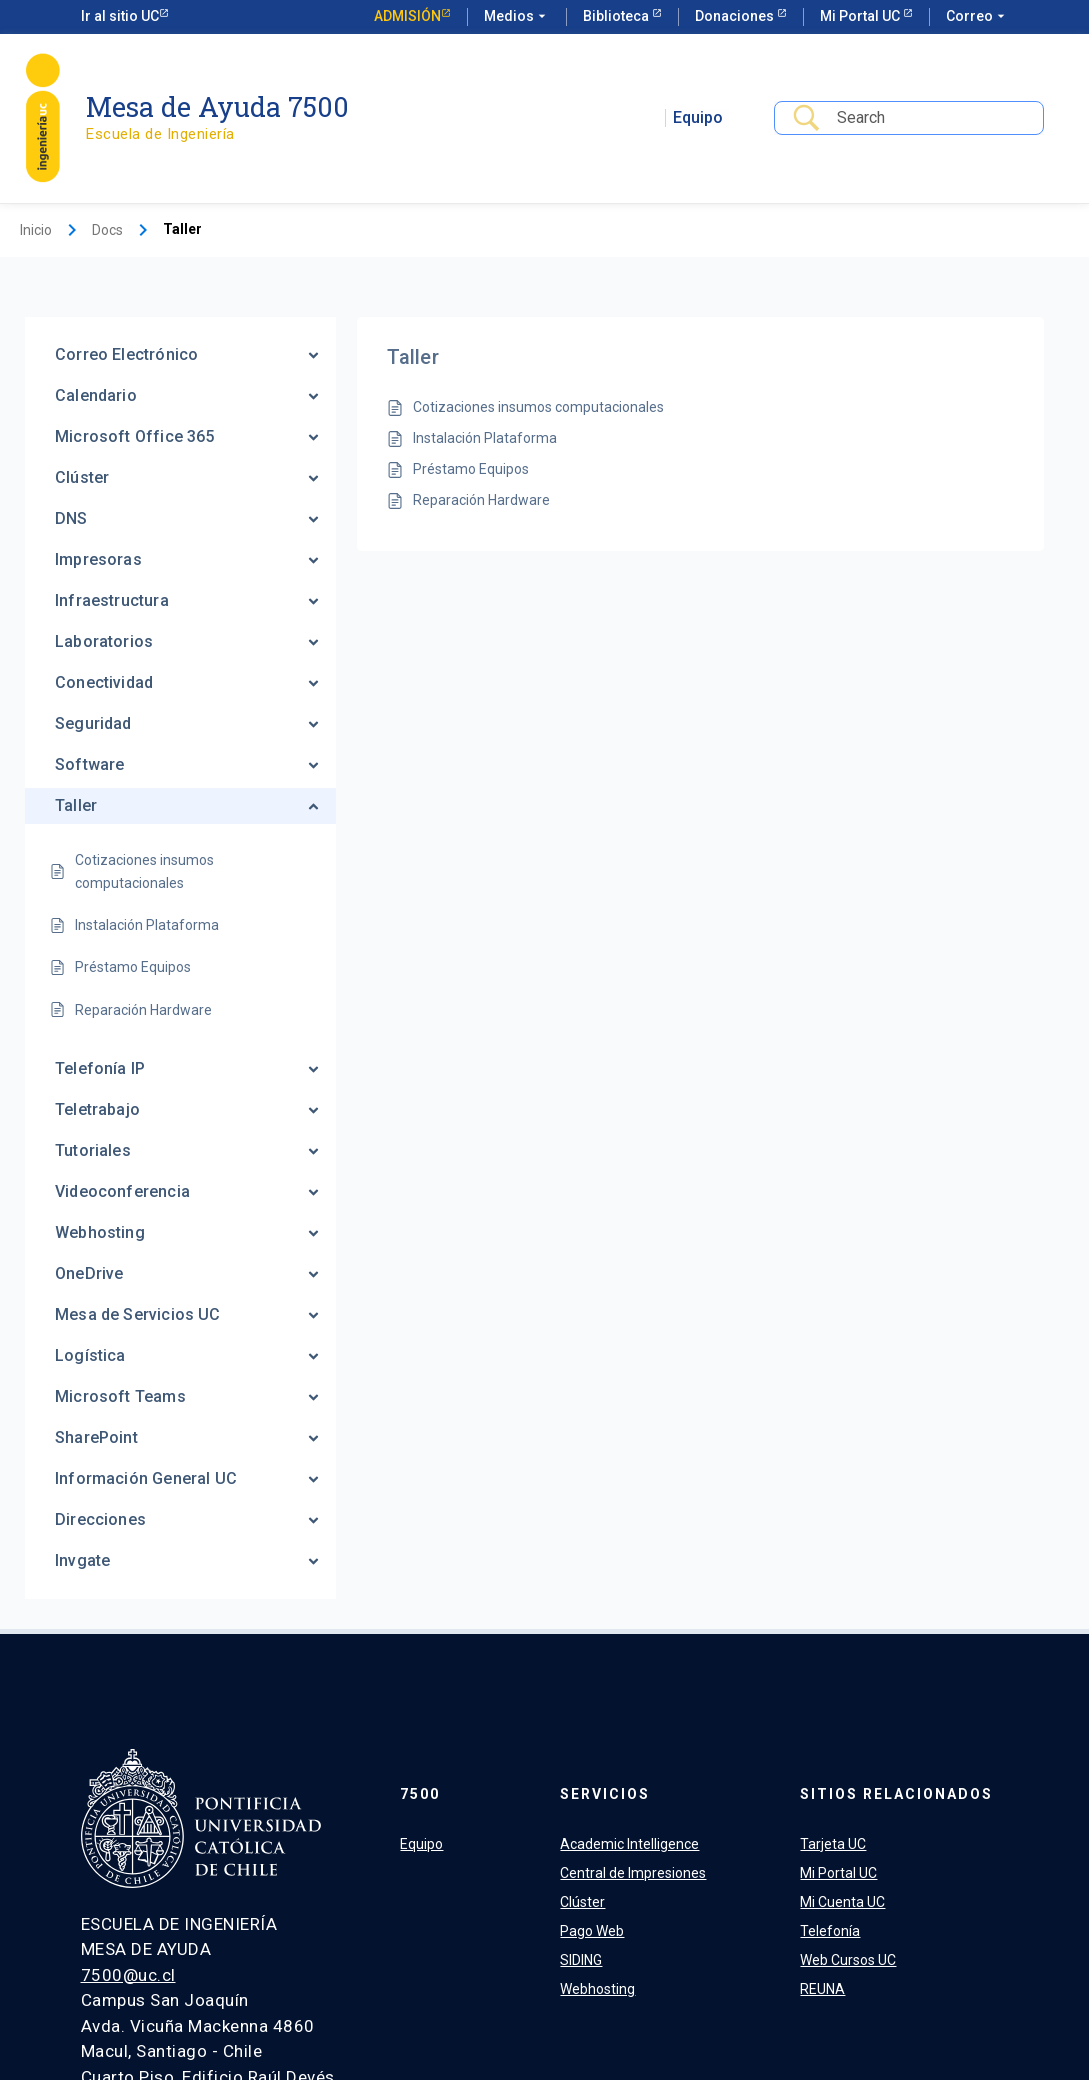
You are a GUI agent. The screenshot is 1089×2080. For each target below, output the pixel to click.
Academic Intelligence (629, 1844)
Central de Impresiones (633, 1873)
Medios (517, 17)
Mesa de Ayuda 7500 (217, 106)
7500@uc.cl (128, 1975)
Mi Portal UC (861, 16)
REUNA (822, 1989)
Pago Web (592, 1931)
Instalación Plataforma (485, 438)
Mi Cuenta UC (842, 1902)
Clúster (582, 1902)
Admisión (407, 16)
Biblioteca (617, 16)
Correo (977, 17)
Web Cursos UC (848, 1960)
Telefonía (830, 1931)
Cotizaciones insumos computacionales (538, 407)
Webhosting (597, 1989)
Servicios (605, 1794)
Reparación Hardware (481, 500)
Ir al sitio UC (120, 16)
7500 (420, 1794)
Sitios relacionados (896, 1794)
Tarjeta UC (833, 1844)
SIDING (581, 1960)
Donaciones (736, 16)
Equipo (698, 118)
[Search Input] (932, 118)
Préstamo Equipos (471, 469)
